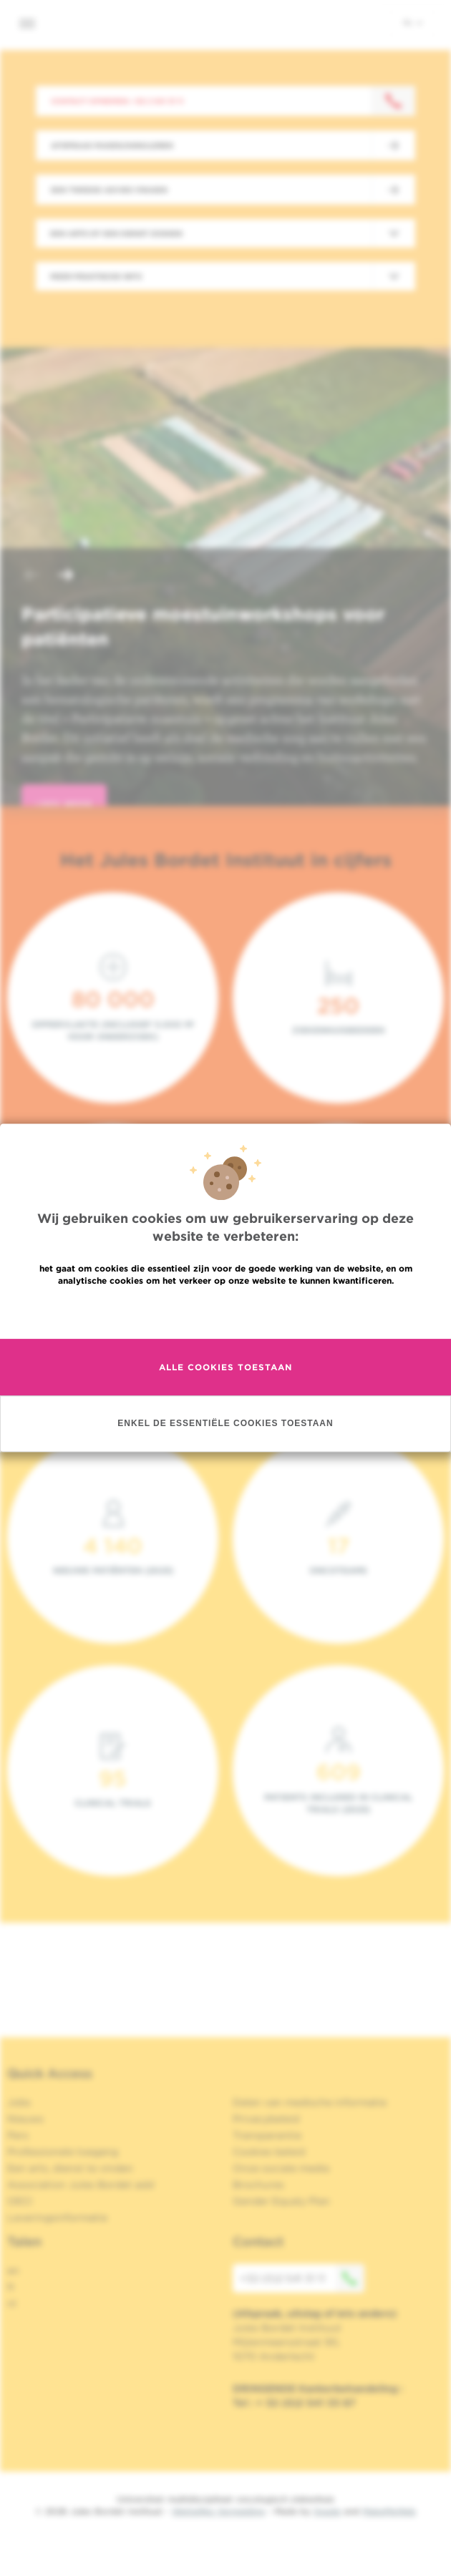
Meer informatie (226, 1311)
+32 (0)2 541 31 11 (302, 2278)
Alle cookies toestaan (225, 1367)
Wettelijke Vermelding (218, 2511)
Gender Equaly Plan (281, 2201)
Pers (18, 2135)
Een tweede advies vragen (109, 189)
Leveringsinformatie (57, 2217)
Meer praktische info (96, 276)
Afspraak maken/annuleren (112, 145)
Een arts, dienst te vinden (70, 2168)
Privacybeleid (266, 2118)
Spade (327, 2511)
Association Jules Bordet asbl (81, 2184)
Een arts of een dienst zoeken (116, 233)
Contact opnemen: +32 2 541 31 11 (117, 101)
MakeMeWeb (389, 2511)
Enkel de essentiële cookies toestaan (225, 1424)
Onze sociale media (281, 2168)
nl (412, 22)
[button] (31, 576)
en (13, 2270)
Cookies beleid (269, 2151)
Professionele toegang (62, 2151)
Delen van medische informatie (310, 2102)
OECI (19, 2201)
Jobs (19, 2102)
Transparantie (267, 2135)
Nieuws (25, 2118)
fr (11, 2287)
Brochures (258, 2184)
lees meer (64, 804)
